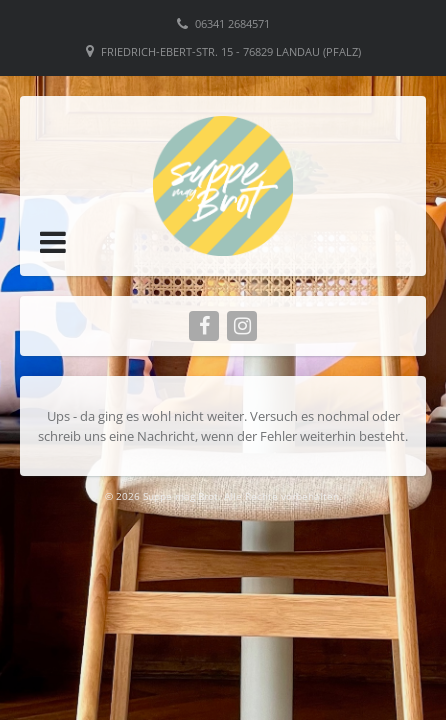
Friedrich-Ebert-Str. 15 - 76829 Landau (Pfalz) (231, 51)
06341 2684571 (232, 23)
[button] (53, 242)
